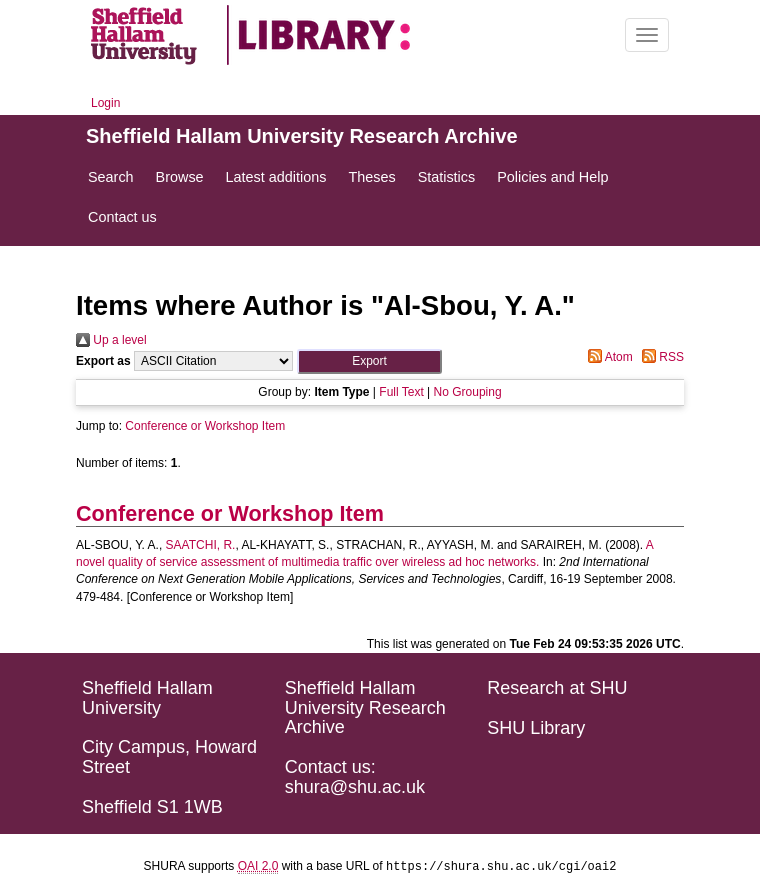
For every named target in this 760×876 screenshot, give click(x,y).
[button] (369, 361)
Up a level (111, 340)
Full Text (401, 392)
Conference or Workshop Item (205, 426)
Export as (103, 361)
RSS (660, 357)
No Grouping (468, 392)
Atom (607, 357)
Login (105, 103)
